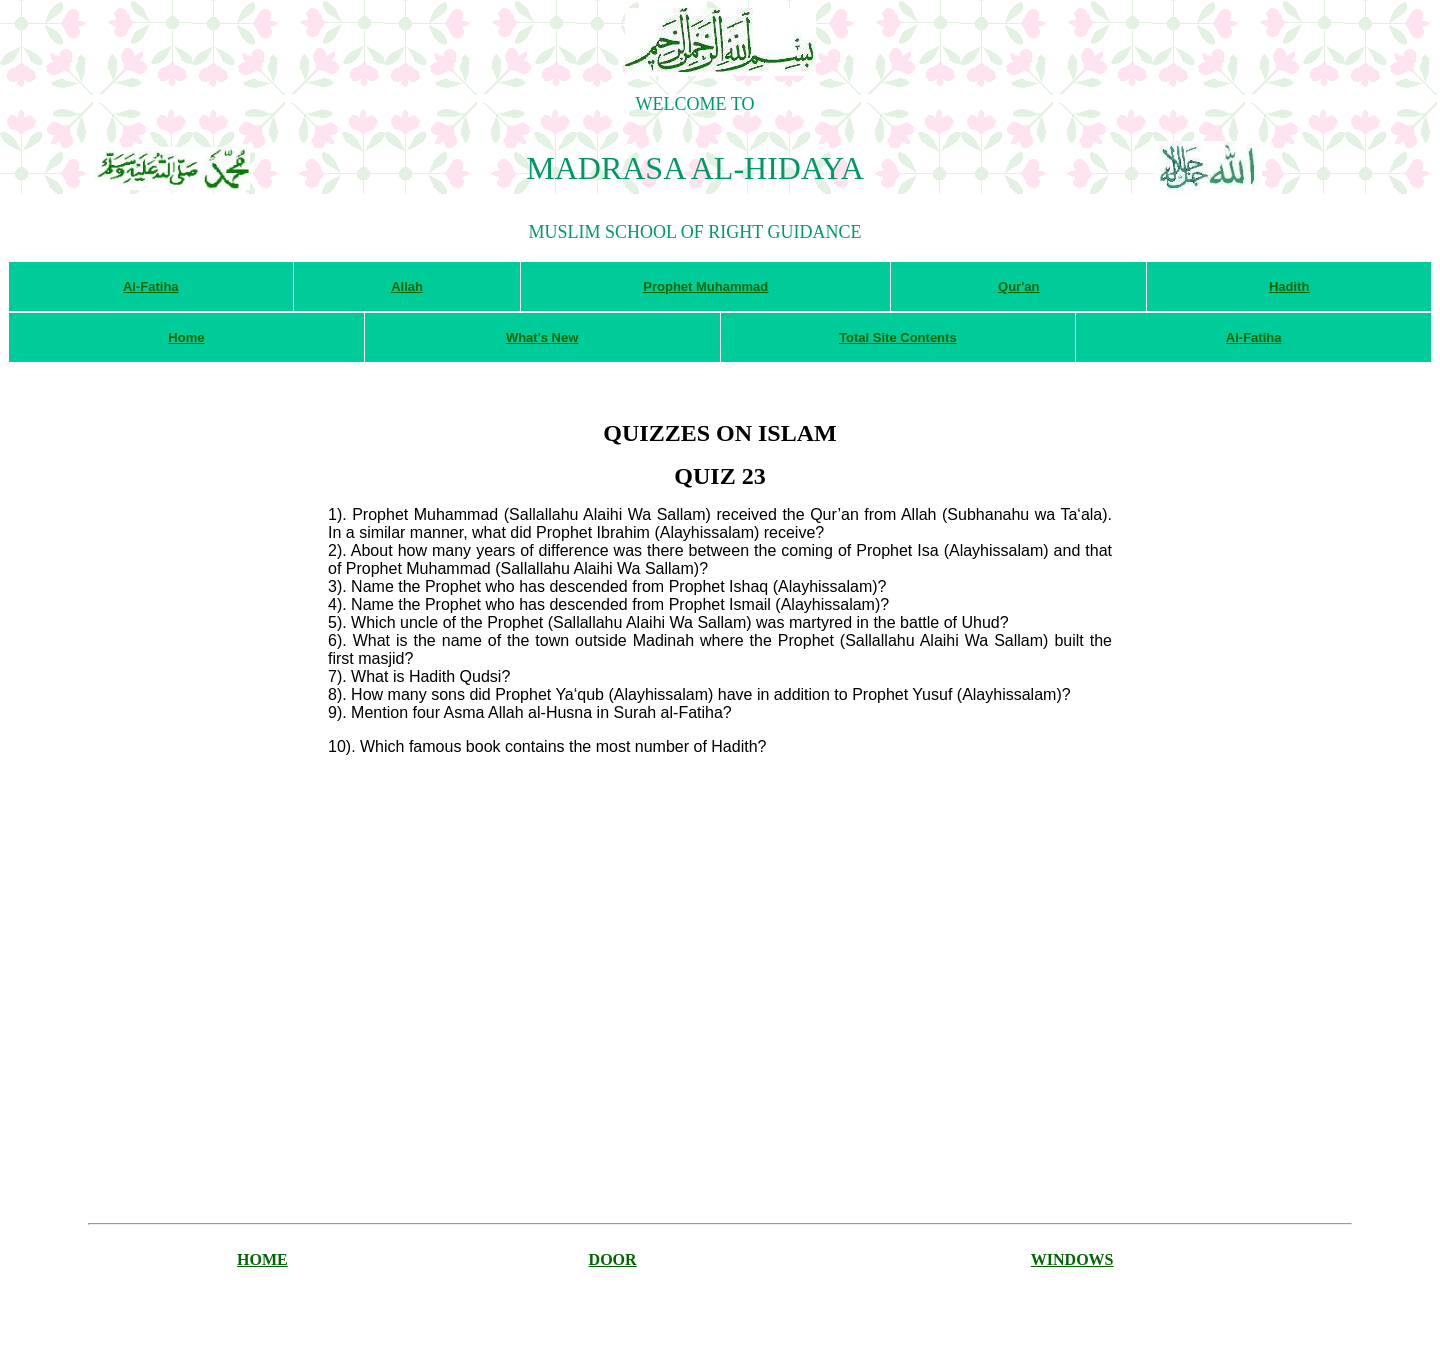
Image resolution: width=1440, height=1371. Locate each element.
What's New (542, 337)
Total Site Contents (897, 337)
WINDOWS (1072, 1259)
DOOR (613, 1259)
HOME (262, 1259)
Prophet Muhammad (705, 286)
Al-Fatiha (151, 286)
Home (186, 337)
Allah (407, 286)
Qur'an (1018, 286)
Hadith (1289, 286)
